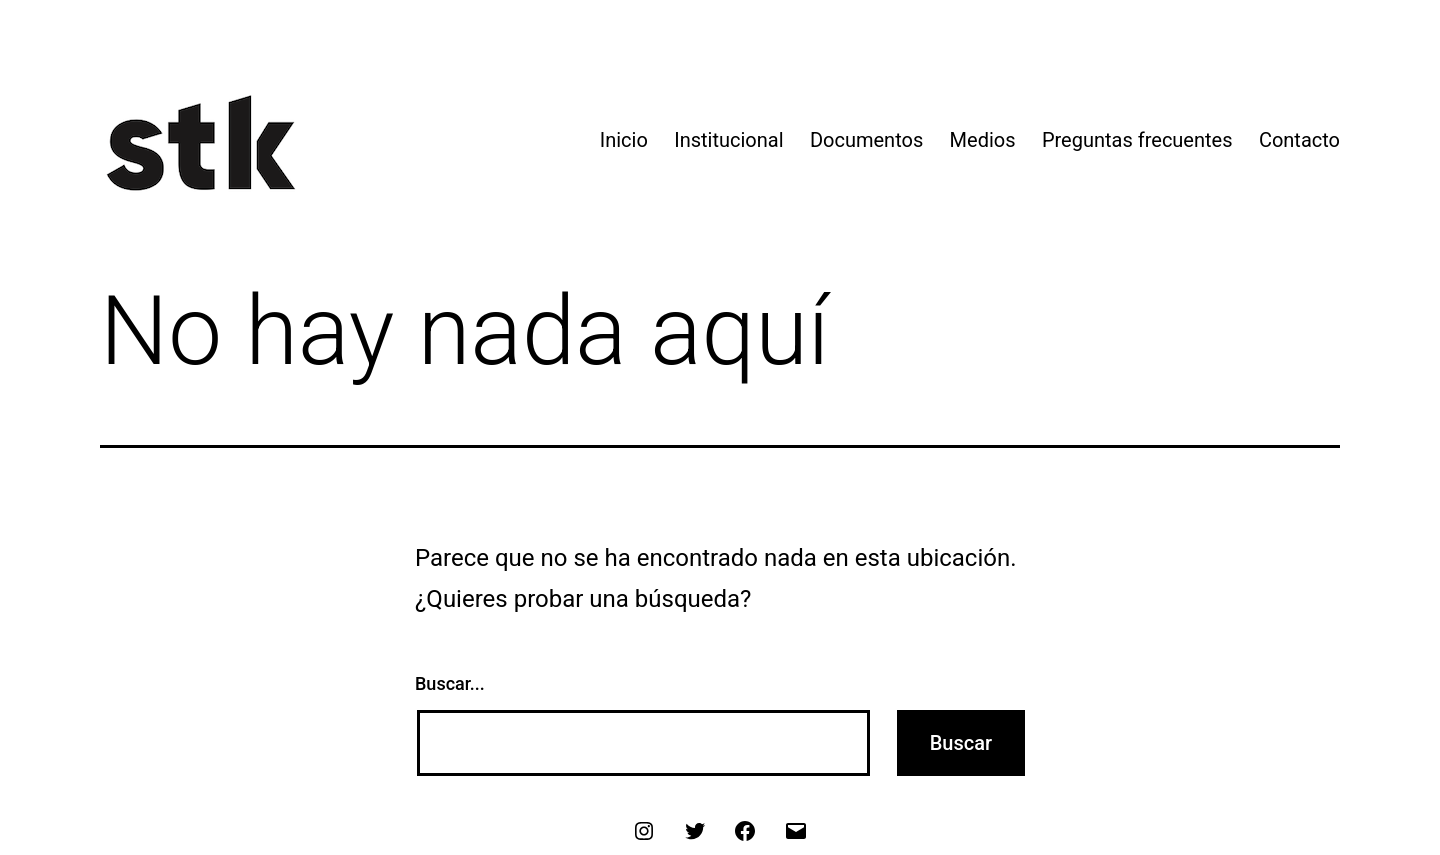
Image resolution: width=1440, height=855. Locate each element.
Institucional (728, 140)
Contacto (1299, 140)
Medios (983, 140)
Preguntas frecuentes (1137, 140)
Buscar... (450, 683)
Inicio (624, 140)
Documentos (866, 140)
